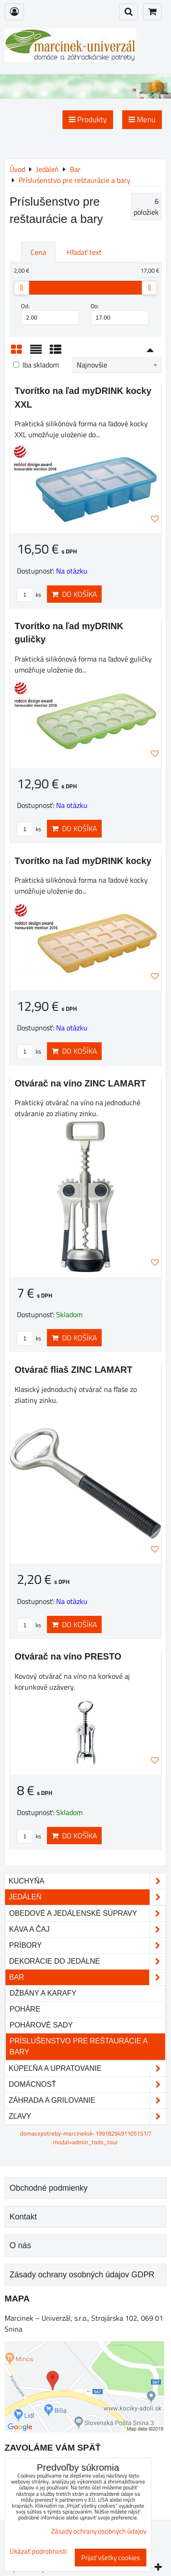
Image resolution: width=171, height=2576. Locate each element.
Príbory (87, 1945)
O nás (20, 2245)
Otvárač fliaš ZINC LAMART (73, 1370)
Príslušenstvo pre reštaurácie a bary (79, 2046)
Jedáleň (87, 1897)
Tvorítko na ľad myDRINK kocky (83, 861)
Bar (87, 1977)
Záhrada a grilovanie (87, 2100)
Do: (120, 313)
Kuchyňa (87, 1881)
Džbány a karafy (43, 1993)
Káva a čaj (87, 1929)
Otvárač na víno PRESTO (68, 1656)
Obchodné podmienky (49, 2188)
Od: (50, 313)
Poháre (25, 2009)
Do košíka (74, 594)
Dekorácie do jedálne (87, 1961)
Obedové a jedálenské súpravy (87, 1913)
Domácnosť (87, 2084)
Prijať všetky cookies (110, 2557)
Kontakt (23, 2216)
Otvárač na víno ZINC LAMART (80, 1083)
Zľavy (87, 2116)
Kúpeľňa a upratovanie (87, 2068)
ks (29, 594)
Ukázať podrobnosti (38, 2551)
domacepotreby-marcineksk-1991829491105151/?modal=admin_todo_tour (85, 2138)
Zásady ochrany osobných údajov (98, 2531)
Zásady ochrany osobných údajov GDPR (82, 2274)
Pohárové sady (41, 2025)
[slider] (21, 287)
